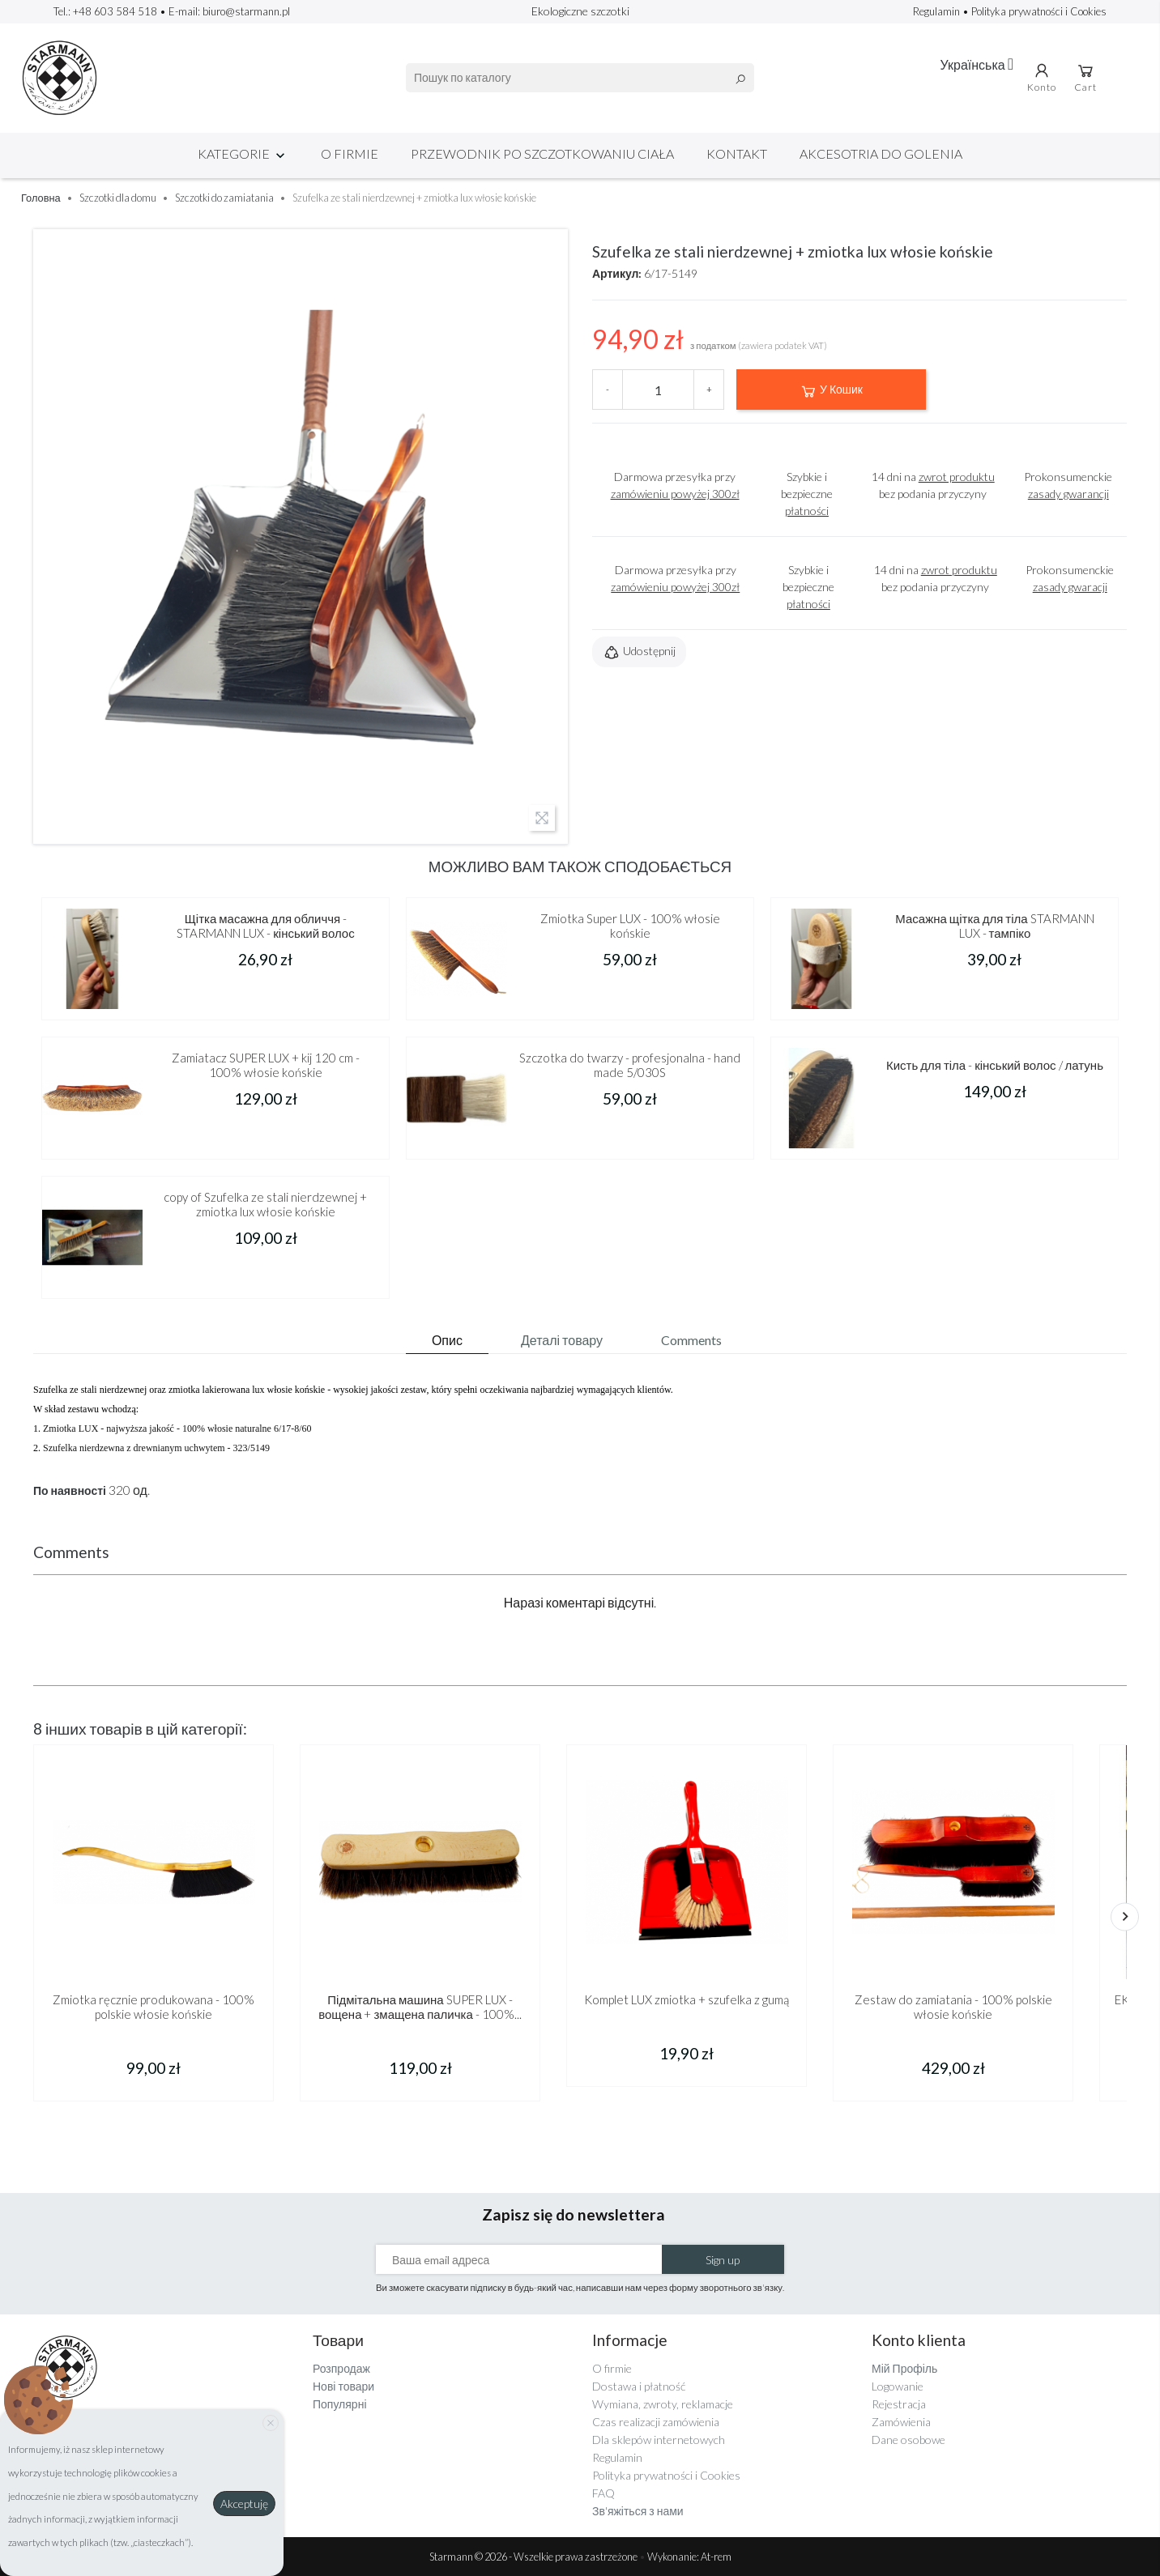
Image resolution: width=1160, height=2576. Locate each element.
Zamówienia (901, 2422)
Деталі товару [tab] (562, 1340)
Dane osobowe (908, 2439)
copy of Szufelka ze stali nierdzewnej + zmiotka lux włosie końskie (265, 1204)
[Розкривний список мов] (976, 64)
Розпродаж (341, 2368)
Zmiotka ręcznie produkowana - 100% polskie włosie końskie (153, 2006)
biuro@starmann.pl (246, 11)
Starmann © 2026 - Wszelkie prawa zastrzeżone (534, 2556)
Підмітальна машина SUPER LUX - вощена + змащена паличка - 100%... (420, 2006)
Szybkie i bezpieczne (807, 493)
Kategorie (243, 153)
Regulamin (937, 11)
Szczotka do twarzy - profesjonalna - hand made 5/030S (629, 1064)
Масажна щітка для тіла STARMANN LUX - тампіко (994, 925)
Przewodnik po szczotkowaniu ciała (542, 153)
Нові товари (343, 2386)
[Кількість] (658, 389)
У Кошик (831, 391)
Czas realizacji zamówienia (655, 2422)
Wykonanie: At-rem (689, 2556)
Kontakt (736, 153)
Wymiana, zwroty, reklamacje (662, 2404)
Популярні (340, 2404)
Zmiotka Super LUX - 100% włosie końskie (630, 925)
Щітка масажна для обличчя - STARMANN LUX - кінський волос (265, 925)
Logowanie (897, 2386)
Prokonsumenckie (1068, 485)
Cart (1085, 77)
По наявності (69, 1490)
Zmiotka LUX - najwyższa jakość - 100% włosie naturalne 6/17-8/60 (177, 1428)
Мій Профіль (904, 2368)
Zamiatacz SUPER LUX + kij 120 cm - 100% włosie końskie (266, 1064)
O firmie (349, 153)
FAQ (603, 2493)
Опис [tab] (447, 1340)
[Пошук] (580, 77)
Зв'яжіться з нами (638, 2511)
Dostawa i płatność (638, 2386)
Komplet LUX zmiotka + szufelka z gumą (686, 1999)
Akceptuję (244, 2503)
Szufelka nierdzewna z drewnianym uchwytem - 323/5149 (156, 1448)
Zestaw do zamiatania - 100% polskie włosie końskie (953, 2006)
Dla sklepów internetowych (658, 2439)
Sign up (723, 2260)
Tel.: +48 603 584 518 (105, 11)
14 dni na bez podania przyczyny (933, 485)
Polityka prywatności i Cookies (1039, 11)
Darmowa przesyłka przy (675, 485)
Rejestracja (899, 2404)
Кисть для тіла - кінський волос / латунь (994, 1065)
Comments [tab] (691, 1340)
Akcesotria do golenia (881, 153)
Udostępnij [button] (639, 653)
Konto (1041, 77)
